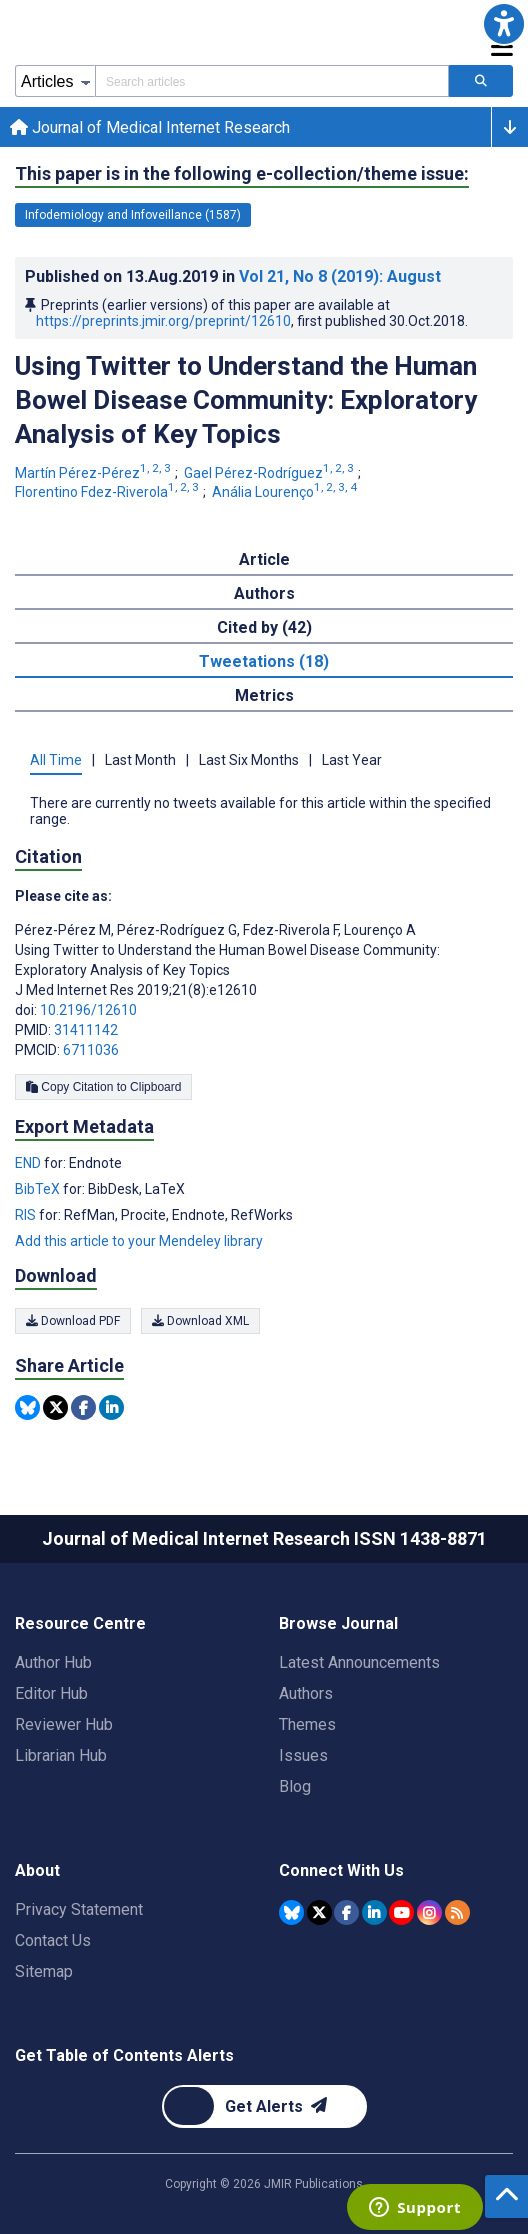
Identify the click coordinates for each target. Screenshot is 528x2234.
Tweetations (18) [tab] (264, 661)
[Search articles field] (272, 81)
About (37, 1870)
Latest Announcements (359, 1662)
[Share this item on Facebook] (83, 1407)
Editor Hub (51, 1693)
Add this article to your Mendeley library (139, 1241)
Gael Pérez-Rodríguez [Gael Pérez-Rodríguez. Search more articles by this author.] (270, 473)
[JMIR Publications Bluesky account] (291, 1912)
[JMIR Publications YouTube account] (401, 1912)
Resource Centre (80, 1623)
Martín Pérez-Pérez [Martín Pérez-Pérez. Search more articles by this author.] (94, 473)
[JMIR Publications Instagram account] (429, 1912)
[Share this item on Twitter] (55, 1407)
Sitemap (44, 1971)
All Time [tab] (56, 760)
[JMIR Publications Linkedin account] (374, 1912)
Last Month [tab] (140, 760)
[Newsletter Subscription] (264, 2106)
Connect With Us (341, 1870)
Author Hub (53, 1662)
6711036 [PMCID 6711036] (91, 1050)
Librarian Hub (61, 1755)
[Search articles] (481, 81)
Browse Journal (338, 1623)
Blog (295, 1786)
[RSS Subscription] (457, 1912)
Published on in (233, 276)
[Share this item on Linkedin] (111, 1407)
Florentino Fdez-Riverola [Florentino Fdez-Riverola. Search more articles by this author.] (108, 492)
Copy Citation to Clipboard (103, 1087)
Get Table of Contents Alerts (124, 2055)
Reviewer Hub (64, 1724)
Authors (306, 1693)
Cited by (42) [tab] (264, 627)
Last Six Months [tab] (249, 760)
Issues (303, 1755)
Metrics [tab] (264, 695)
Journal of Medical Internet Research (150, 127)
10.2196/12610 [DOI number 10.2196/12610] (88, 1010)
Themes (307, 1724)
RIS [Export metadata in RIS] (27, 1215)
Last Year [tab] (352, 760)
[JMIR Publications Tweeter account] (319, 1912)
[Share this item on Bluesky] (27, 1407)
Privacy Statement (79, 1909)
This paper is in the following (242, 174)
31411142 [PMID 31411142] (86, 1030)
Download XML (200, 1321)
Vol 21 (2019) (340, 276)
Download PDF (73, 1321)
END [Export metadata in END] (29, 1163)
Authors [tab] (264, 593)
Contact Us (53, 1940)
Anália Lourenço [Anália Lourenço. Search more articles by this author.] (286, 492)
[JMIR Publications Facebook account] (346, 1912)
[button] (504, 24)
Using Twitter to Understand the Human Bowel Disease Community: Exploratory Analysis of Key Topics (246, 400)
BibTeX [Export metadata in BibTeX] (39, 1189)
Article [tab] (264, 559)
